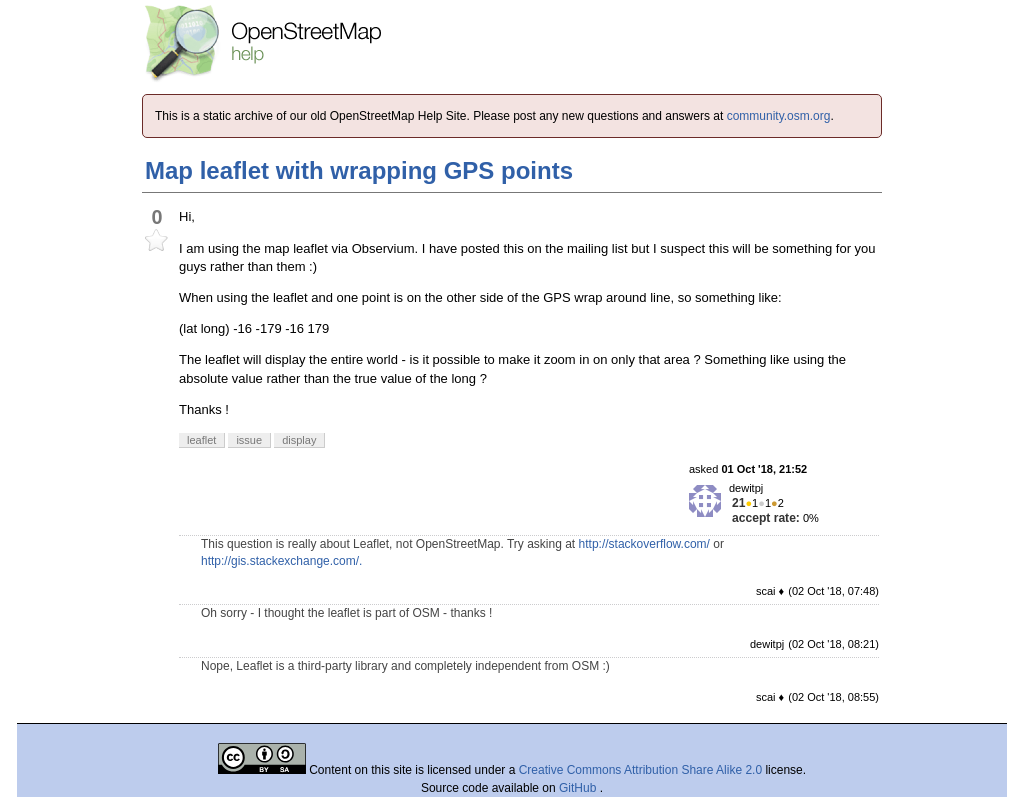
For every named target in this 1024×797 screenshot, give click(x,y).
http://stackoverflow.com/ (644, 544)
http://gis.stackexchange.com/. (281, 561)
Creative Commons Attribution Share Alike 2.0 (640, 770)
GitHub (579, 788)
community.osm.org (779, 116)
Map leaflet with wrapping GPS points (359, 170)
